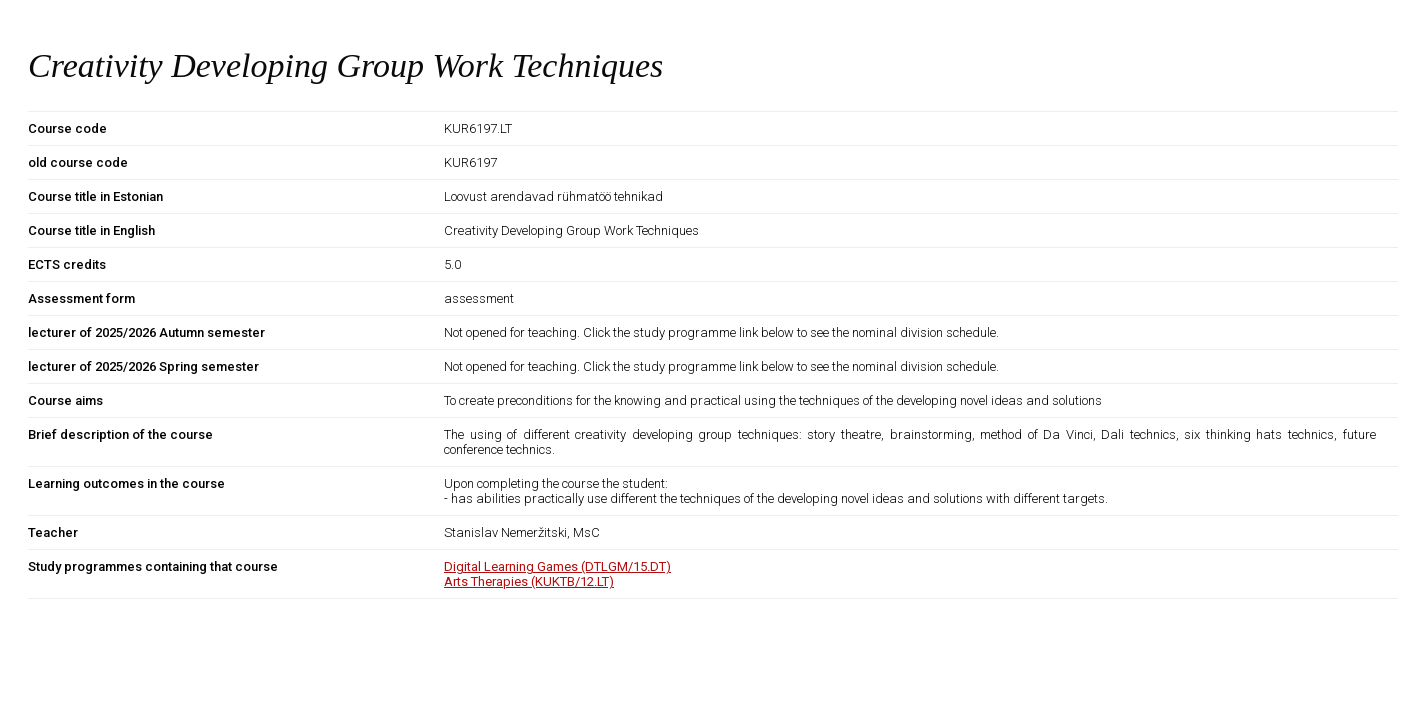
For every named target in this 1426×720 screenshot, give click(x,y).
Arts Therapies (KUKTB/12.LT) (529, 581)
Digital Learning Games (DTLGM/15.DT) (557, 566)
